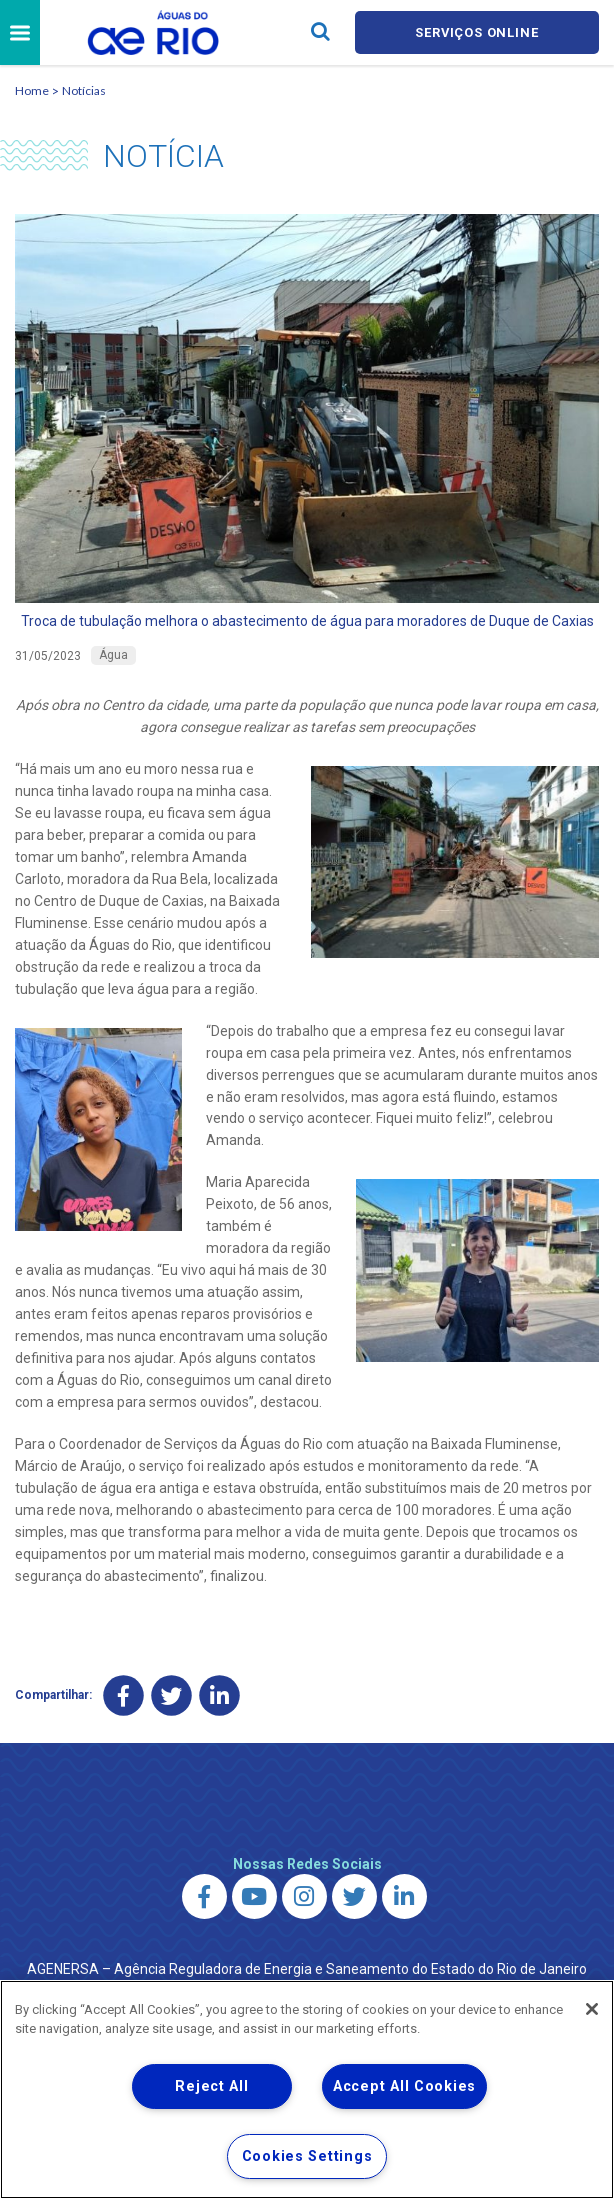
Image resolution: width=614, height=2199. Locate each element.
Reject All (211, 2086)
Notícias (84, 90)
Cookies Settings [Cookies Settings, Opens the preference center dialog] (307, 2156)
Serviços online (477, 32)
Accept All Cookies (404, 2086)
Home (32, 90)
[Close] (592, 2009)
